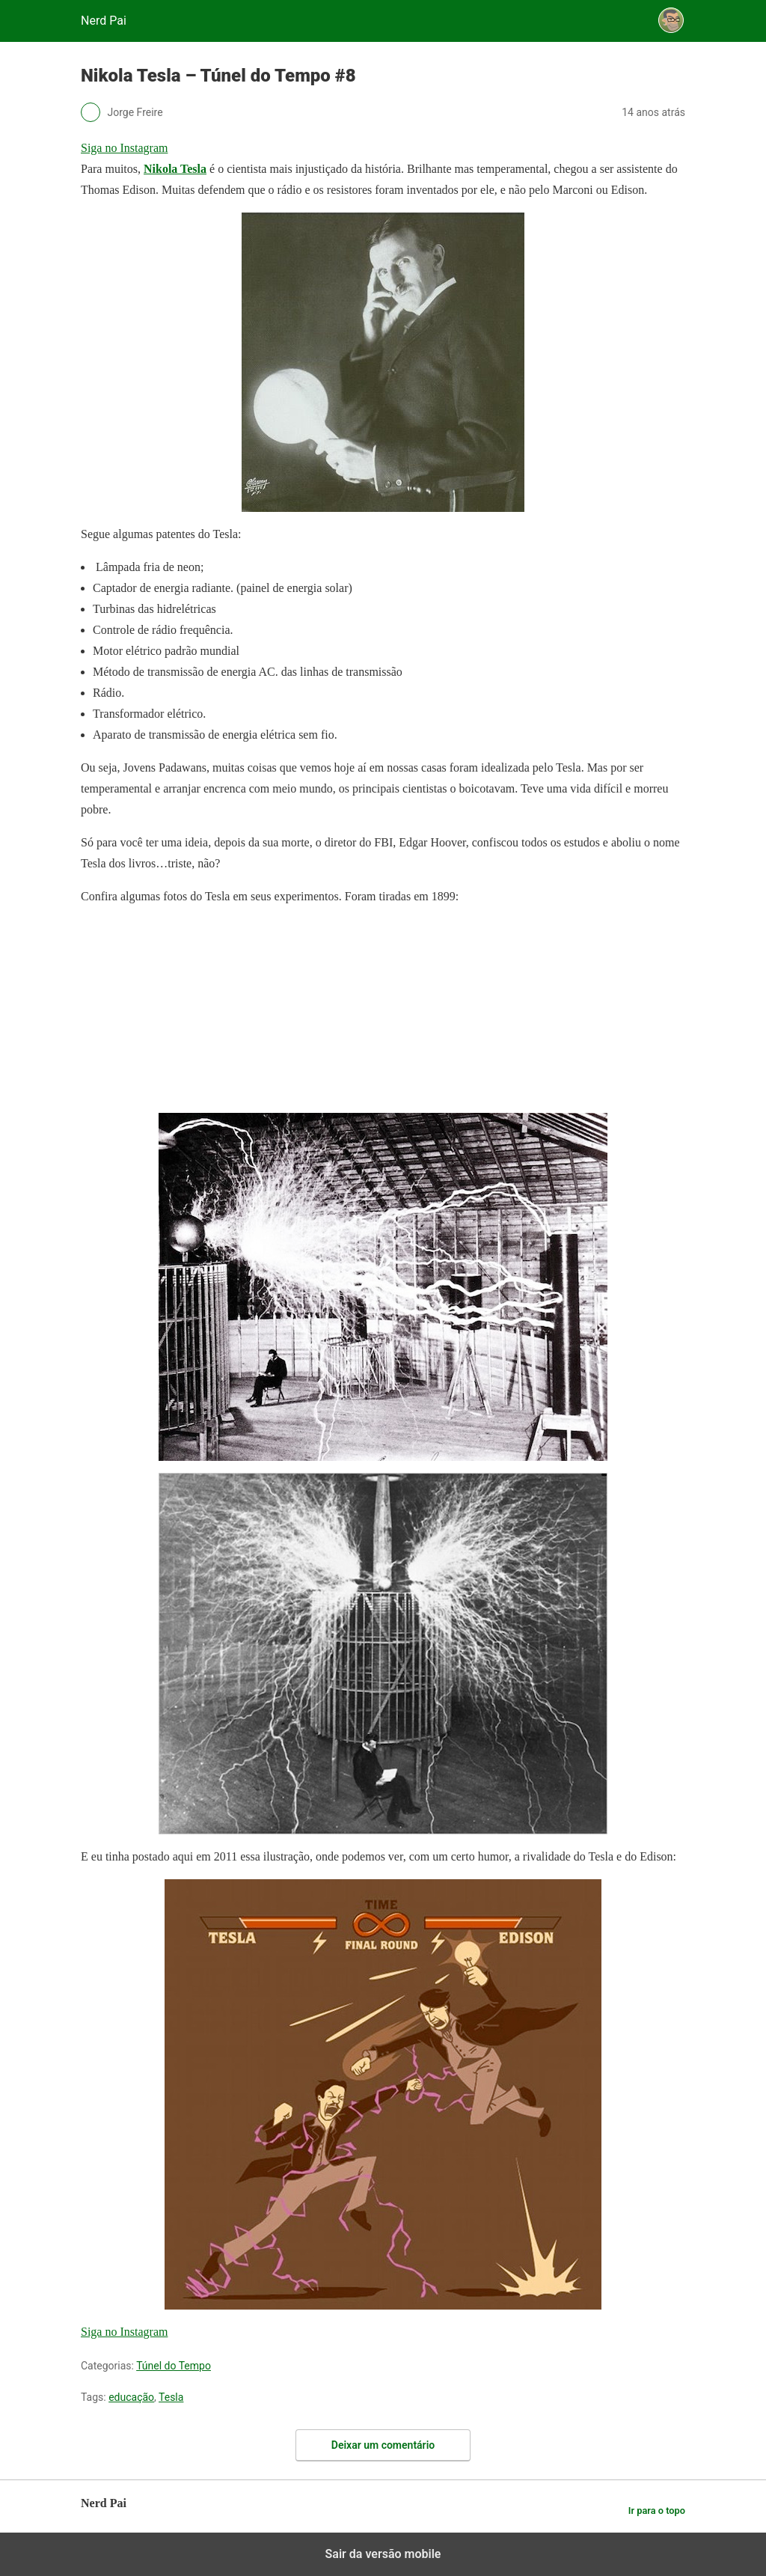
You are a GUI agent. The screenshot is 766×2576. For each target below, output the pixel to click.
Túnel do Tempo (173, 2366)
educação (131, 2397)
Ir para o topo (656, 2510)
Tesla (171, 2397)
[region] (193, 1012)
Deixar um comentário (383, 2445)
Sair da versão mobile (383, 2554)
